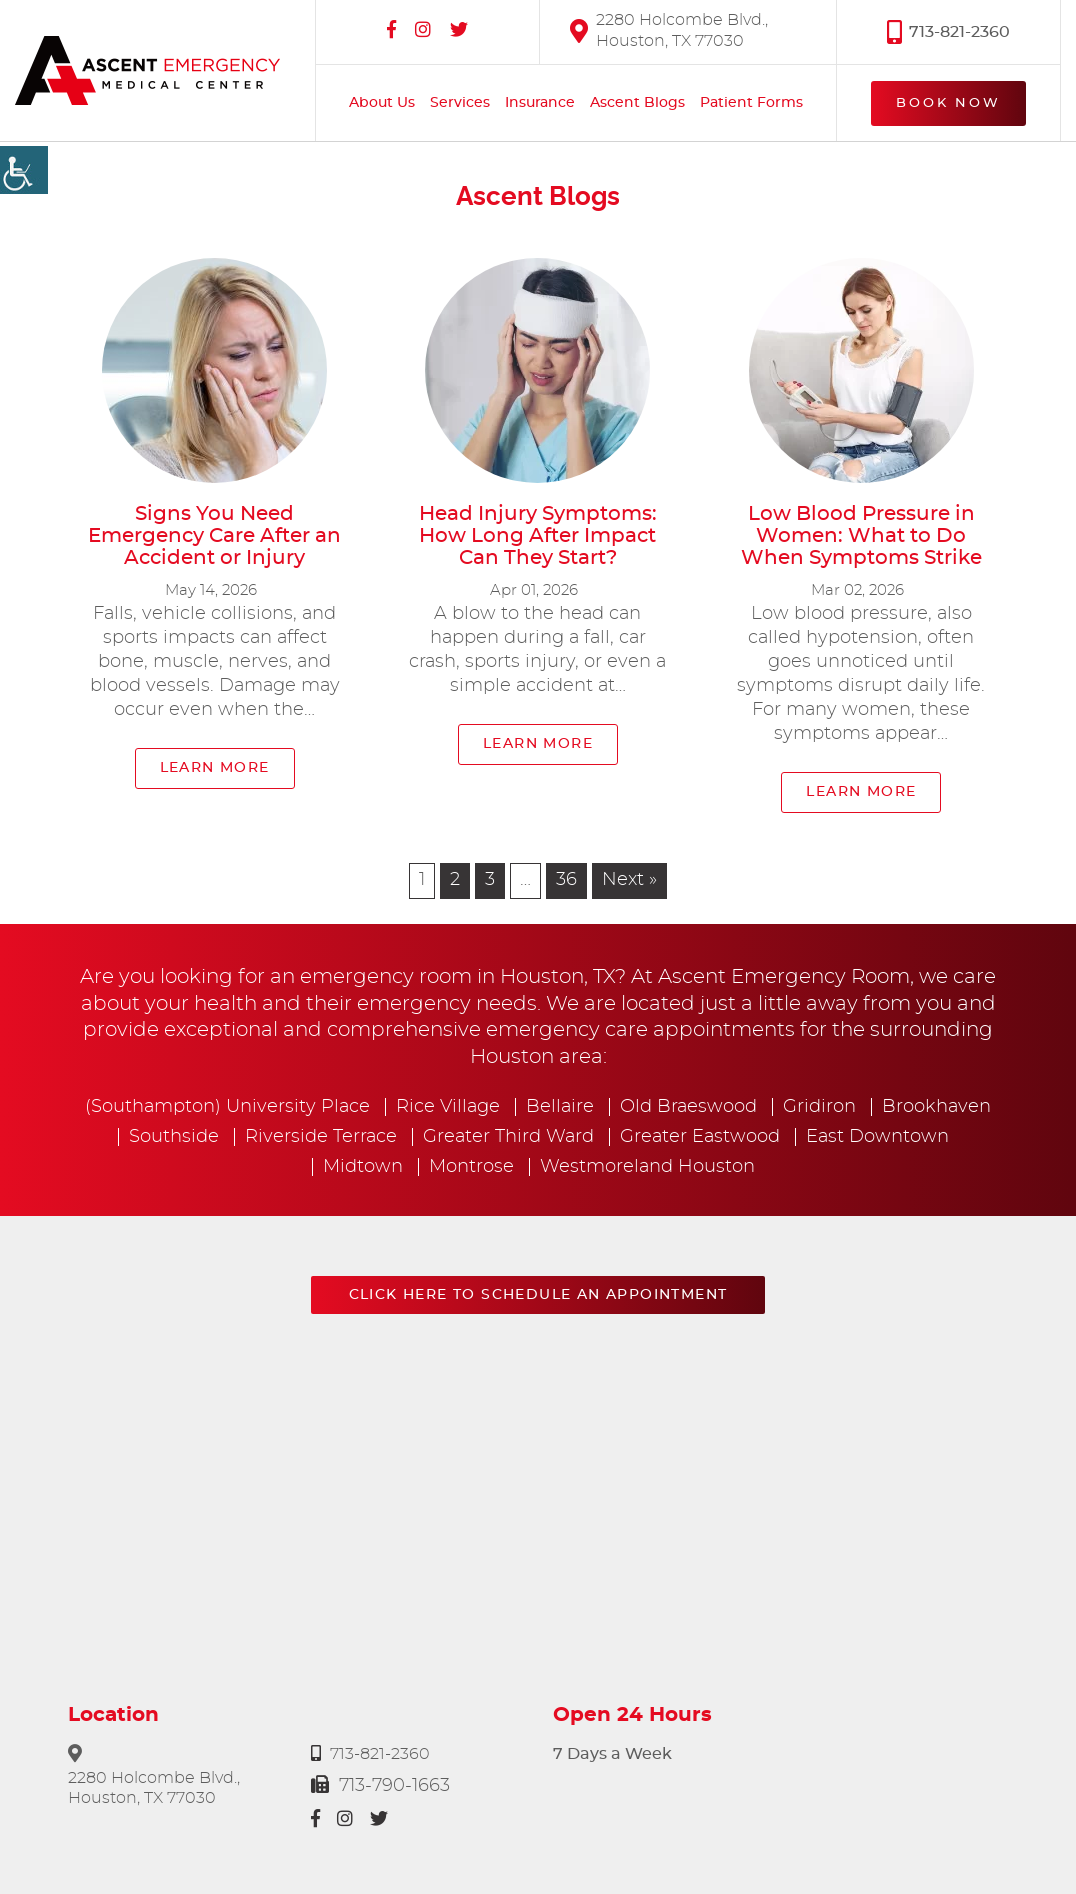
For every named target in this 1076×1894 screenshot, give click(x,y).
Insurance (540, 103)
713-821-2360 (948, 31)
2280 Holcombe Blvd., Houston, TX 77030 (669, 30)
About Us (382, 103)
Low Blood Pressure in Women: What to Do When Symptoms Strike (861, 536)
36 (566, 880)
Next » (629, 880)
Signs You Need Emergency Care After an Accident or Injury (214, 536)
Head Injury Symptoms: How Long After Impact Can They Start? (538, 536)
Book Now (948, 103)
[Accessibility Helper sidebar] (24, 170)
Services (460, 103)
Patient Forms (751, 103)
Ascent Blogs (637, 103)
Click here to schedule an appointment (538, 1295)
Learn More (215, 768)
